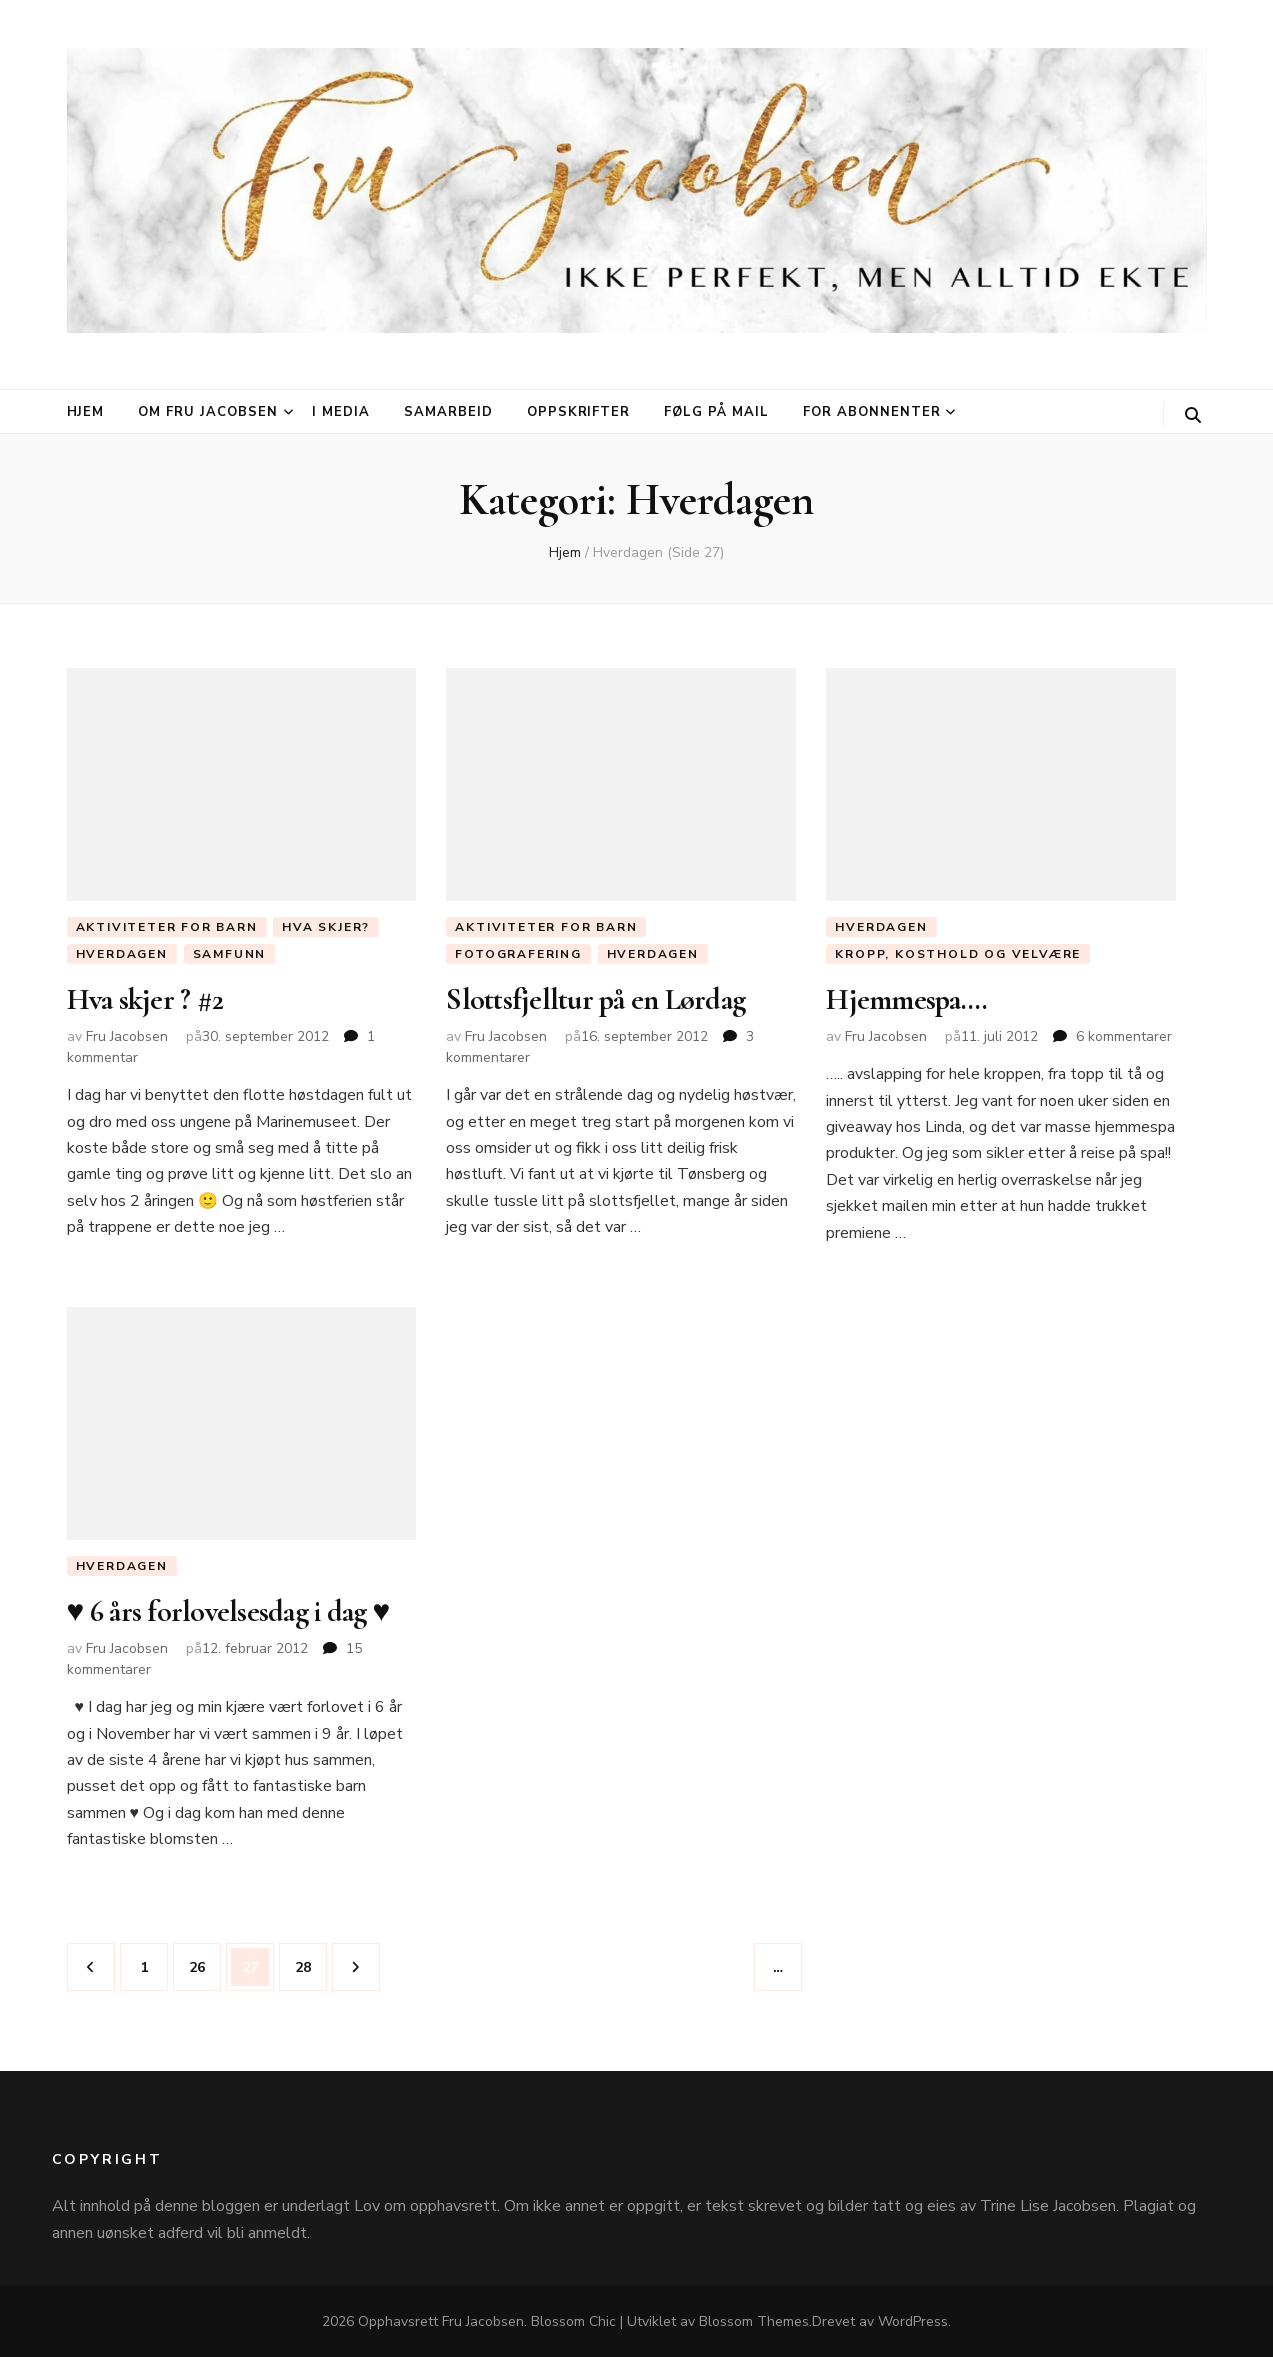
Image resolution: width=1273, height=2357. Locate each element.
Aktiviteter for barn (167, 927)
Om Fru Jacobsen (208, 412)
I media (341, 412)
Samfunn (230, 954)
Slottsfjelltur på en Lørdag (595, 999)
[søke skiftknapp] (1193, 415)
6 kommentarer (1124, 1036)
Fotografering (518, 954)
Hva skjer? (326, 927)
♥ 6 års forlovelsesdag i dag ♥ (228, 1612)
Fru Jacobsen (127, 1036)
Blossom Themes (754, 2321)
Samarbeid (448, 412)
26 (203, 1961)
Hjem (86, 412)
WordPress (913, 2321)
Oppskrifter (579, 412)
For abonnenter (872, 412)
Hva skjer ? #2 (145, 999)
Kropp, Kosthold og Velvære (958, 954)
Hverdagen (122, 954)
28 (309, 1961)
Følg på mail (716, 412)
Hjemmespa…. (906, 999)
